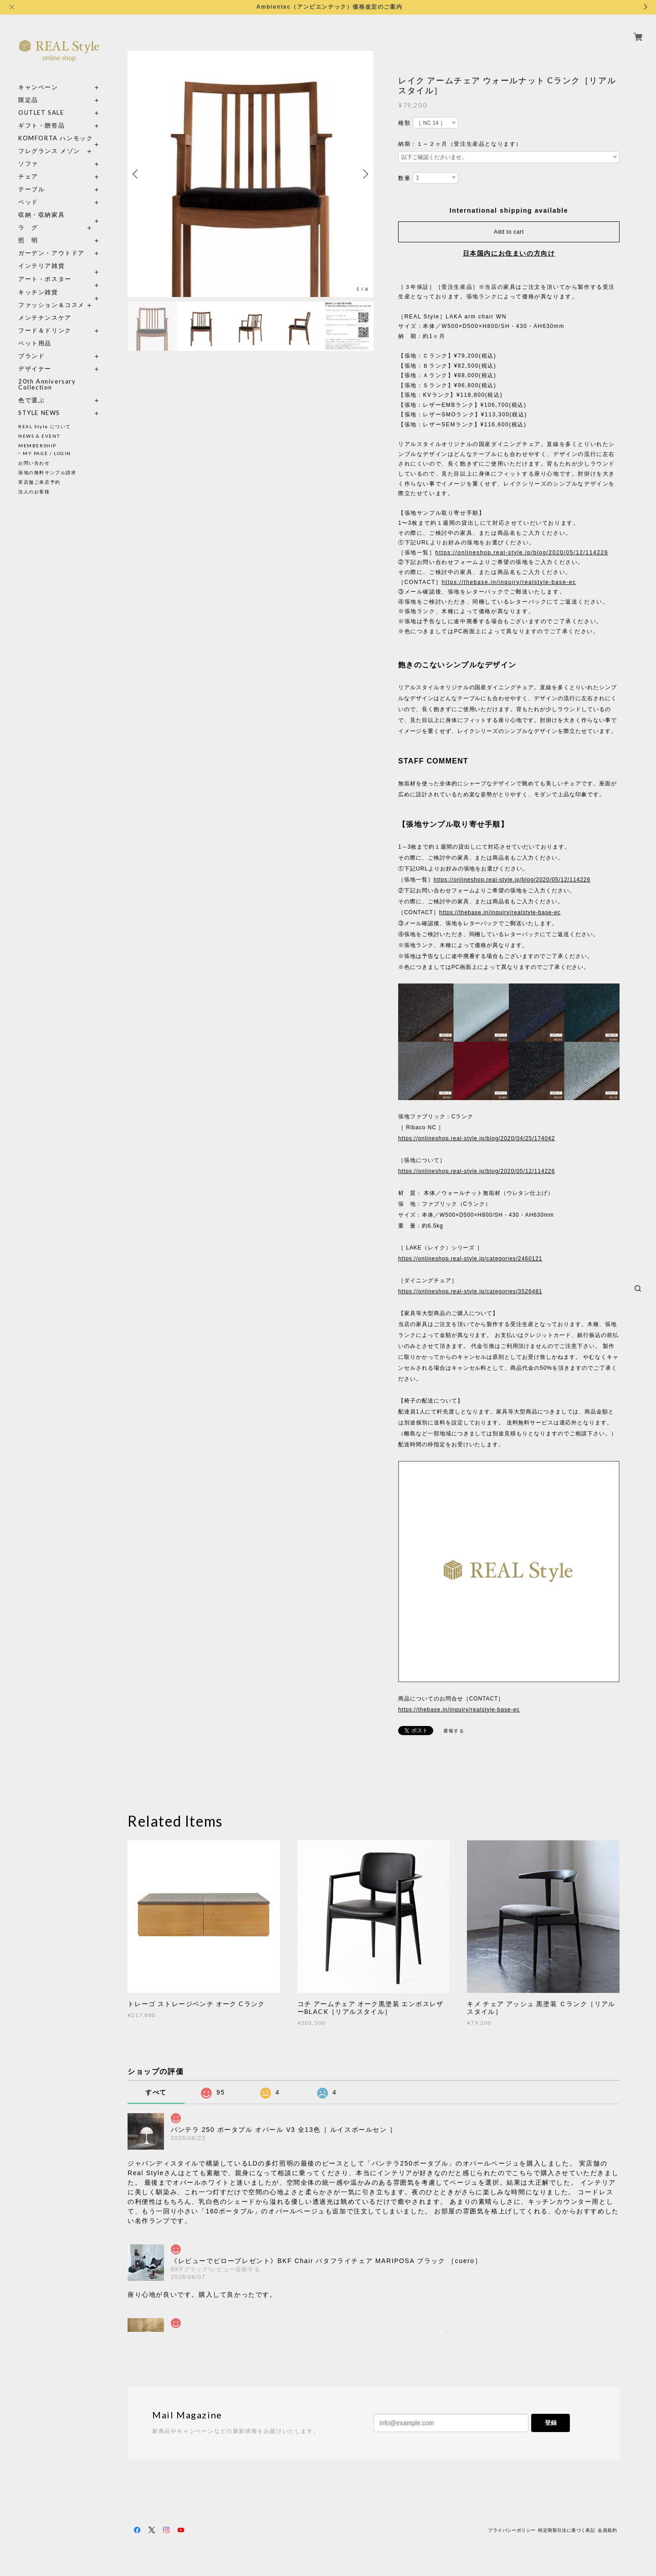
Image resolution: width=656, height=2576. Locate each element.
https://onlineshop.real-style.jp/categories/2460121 (470, 1258)
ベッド (28, 202)
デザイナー (34, 369)
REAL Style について (44, 426)
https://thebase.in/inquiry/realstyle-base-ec (509, 582)
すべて (156, 2092)
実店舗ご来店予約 (39, 482)
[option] (251, 174)
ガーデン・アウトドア (51, 253)
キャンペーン (38, 87)
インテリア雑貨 (59, 266)
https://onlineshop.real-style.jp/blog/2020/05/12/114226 (522, 552)
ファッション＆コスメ (51, 305)
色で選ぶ (31, 400)
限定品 (28, 100)
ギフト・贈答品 (41, 125)
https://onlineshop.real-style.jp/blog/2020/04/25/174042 (476, 1138)
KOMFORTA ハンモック (55, 138)
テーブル (31, 189)
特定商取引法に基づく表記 (566, 2530)
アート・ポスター (59, 279)
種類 (404, 123)
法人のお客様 (34, 491)
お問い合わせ (34, 463)
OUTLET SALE (41, 113)
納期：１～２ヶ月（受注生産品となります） (460, 144)
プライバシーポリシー (511, 2530)
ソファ (45, 164)
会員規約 (607, 2530)
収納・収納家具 (59, 215)
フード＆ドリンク (45, 330)
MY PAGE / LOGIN (47, 453)
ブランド (31, 356)
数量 (404, 178)
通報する (453, 1730)
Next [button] (364, 174)
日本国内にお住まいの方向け (509, 253)
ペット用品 (34, 343)
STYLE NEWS (39, 413)
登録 (551, 2422)
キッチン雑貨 (59, 292)
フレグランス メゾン (49, 151)
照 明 (28, 240)
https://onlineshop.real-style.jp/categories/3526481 (470, 1291)
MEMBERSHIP (37, 445)
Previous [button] (137, 174)
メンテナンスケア (45, 318)
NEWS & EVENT (39, 436)
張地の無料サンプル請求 (47, 472)
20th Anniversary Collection (47, 384)
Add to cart (509, 232)
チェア (31, 176)
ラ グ (28, 227)
